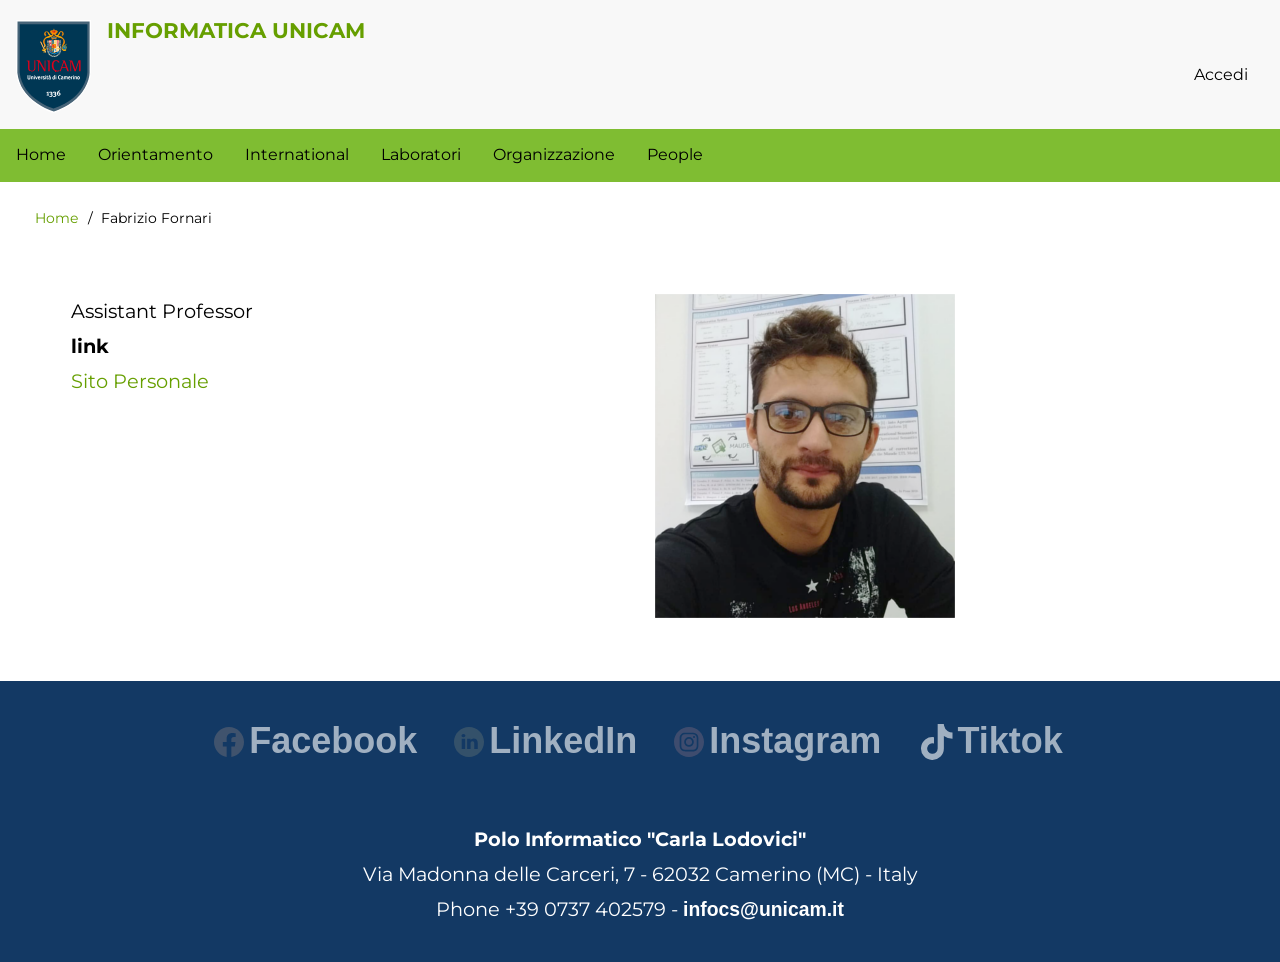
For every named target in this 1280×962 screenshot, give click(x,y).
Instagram (777, 740)
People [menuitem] (675, 154)
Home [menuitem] (41, 154)
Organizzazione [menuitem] (554, 154)
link (90, 346)
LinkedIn (545, 740)
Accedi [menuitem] (1221, 74)
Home (56, 218)
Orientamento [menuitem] (155, 154)
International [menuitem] (297, 154)
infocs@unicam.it (763, 909)
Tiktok (991, 740)
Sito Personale (140, 381)
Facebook (315, 740)
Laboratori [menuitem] (421, 154)
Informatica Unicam (236, 30)
